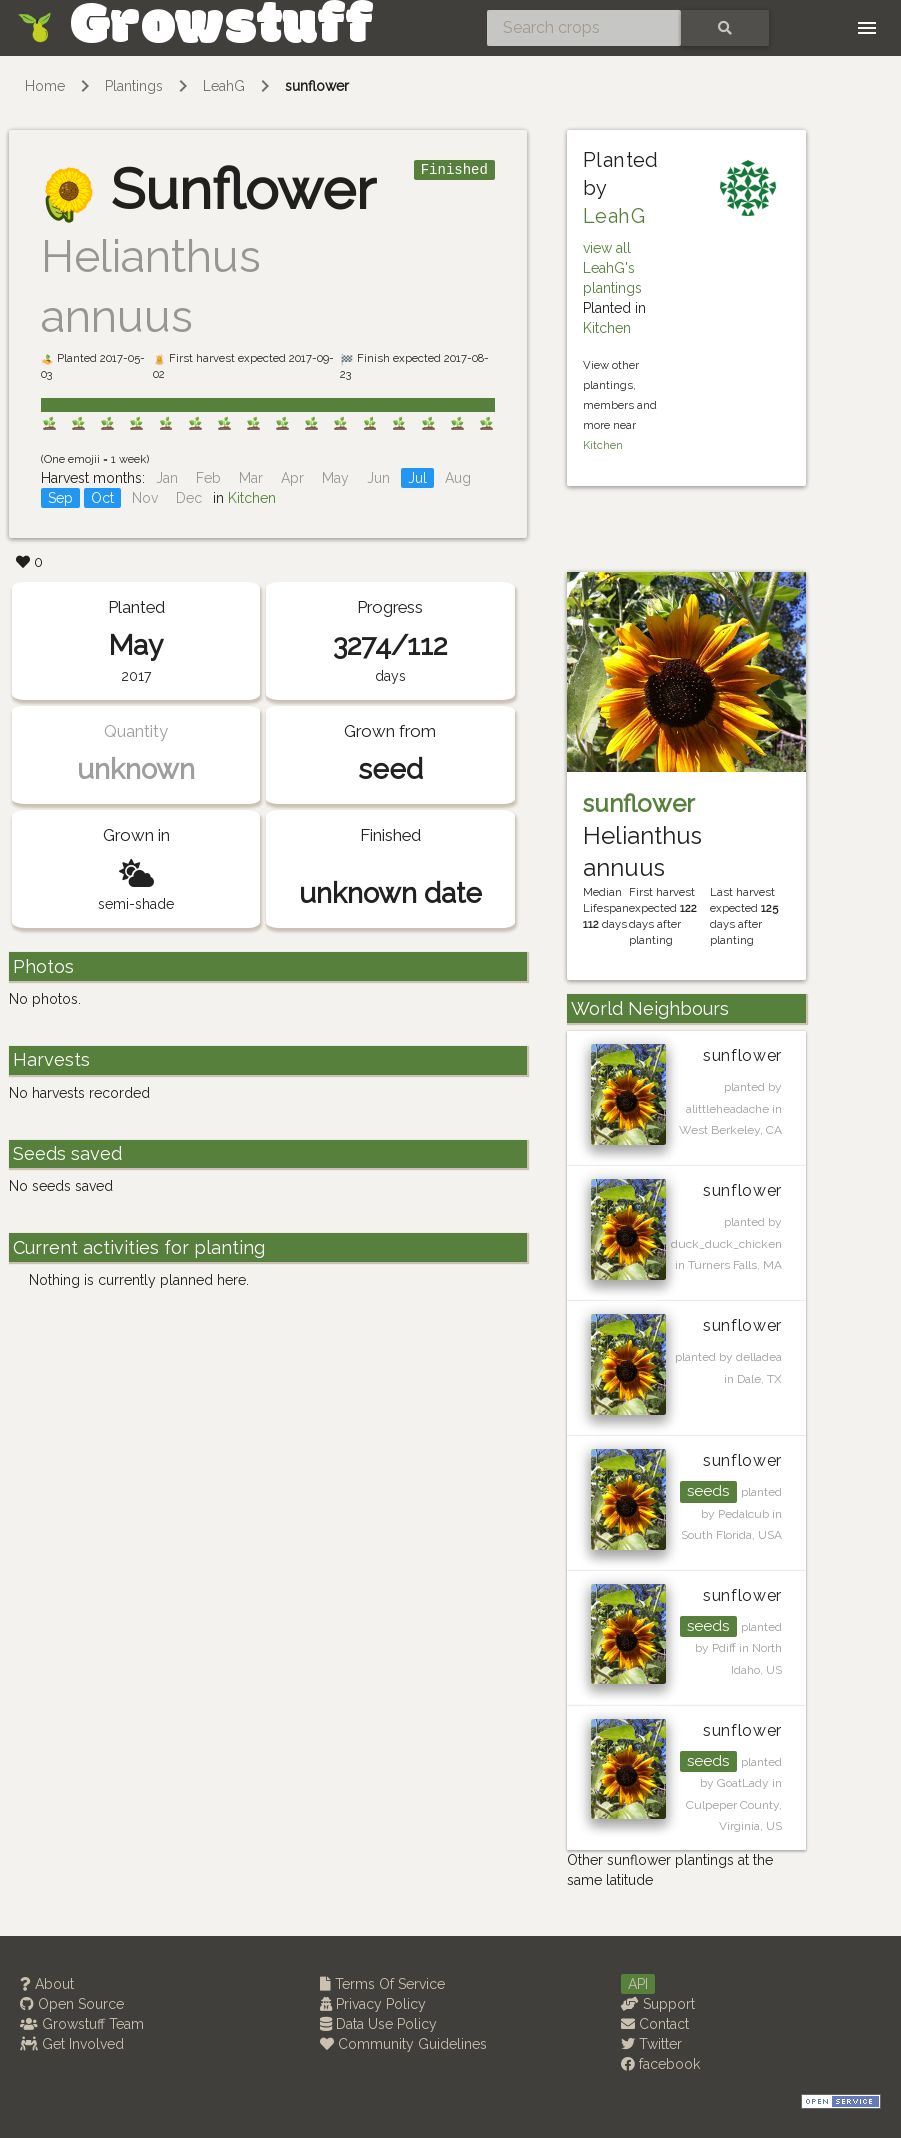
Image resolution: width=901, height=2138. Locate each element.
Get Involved (72, 2044)
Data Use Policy (378, 2024)
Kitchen (252, 498)
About (47, 1984)
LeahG (224, 86)
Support (658, 2004)
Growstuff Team (82, 2024)
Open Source (72, 2004)
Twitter (651, 2044)
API (638, 1984)
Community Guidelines (403, 2044)
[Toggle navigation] (867, 28)
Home (45, 86)
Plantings (134, 86)
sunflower (317, 86)
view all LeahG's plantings (612, 268)
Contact (655, 2024)
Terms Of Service (382, 1984)
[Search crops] (584, 28)
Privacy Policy (373, 2004)
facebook (660, 2064)
